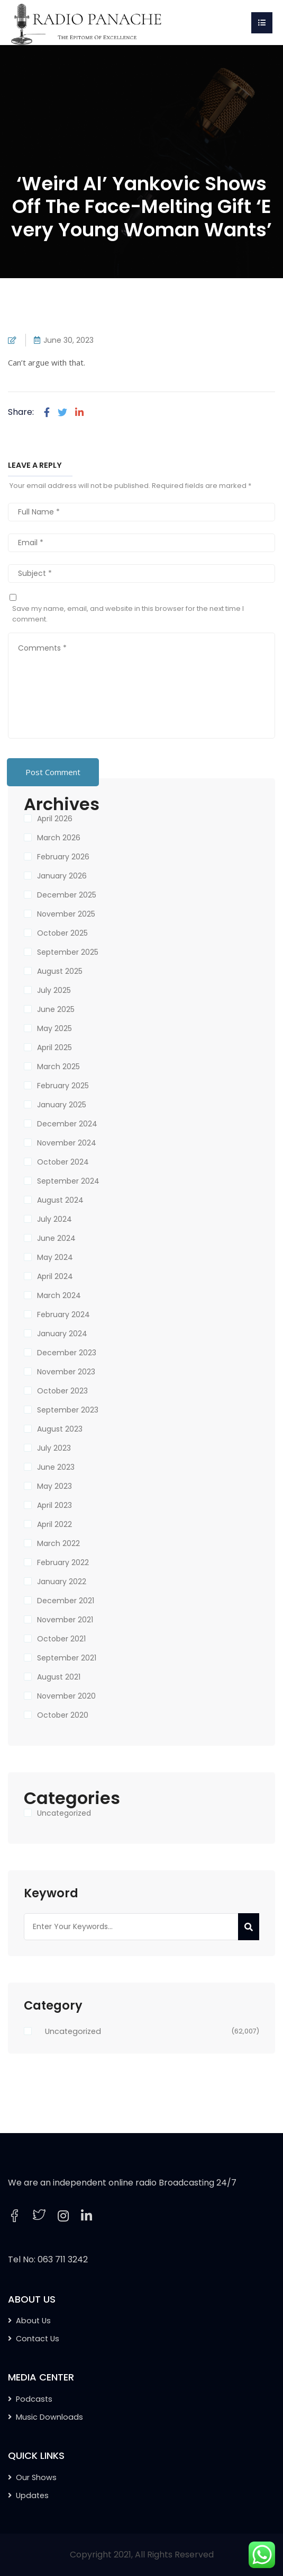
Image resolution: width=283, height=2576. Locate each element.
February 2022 (63, 1562)
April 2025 (54, 1047)
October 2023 (62, 1390)
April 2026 (54, 818)
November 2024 (66, 1143)
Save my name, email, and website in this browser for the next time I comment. (128, 613)
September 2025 (67, 952)
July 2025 (54, 990)
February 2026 (63, 856)
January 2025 (61, 1104)
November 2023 (66, 1371)
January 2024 (62, 1333)
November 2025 (66, 914)
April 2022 (54, 1524)
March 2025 (58, 1066)
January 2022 (61, 1581)
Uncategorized (64, 1813)
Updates (32, 2495)
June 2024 (56, 1238)
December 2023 (66, 1352)
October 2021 (61, 1638)
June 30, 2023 (68, 340)
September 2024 (68, 1181)
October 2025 (62, 933)
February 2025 (63, 1085)
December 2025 (66, 895)
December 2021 (65, 1600)
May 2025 (54, 1028)
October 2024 (63, 1162)
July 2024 (54, 1219)
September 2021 (66, 1658)
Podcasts (34, 2399)
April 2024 (55, 1276)
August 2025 (60, 971)
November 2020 (66, 1696)
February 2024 (63, 1314)
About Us (33, 2320)
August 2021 (58, 1677)
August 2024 (60, 1200)
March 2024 (59, 1295)
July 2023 (54, 1448)
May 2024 (55, 1257)
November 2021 (65, 1619)
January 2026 (62, 875)
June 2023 (56, 1467)
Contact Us (37, 2338)
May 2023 (54, 1486)
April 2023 (54, 1505)
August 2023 (60, 1429)
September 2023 (67, 1410)
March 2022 (58, 1543)
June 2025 (56, 1009)
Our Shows (36, 2477)
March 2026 (58, 837)
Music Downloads (49, 2417)
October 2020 (62, 1715)
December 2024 (67, 1123)
